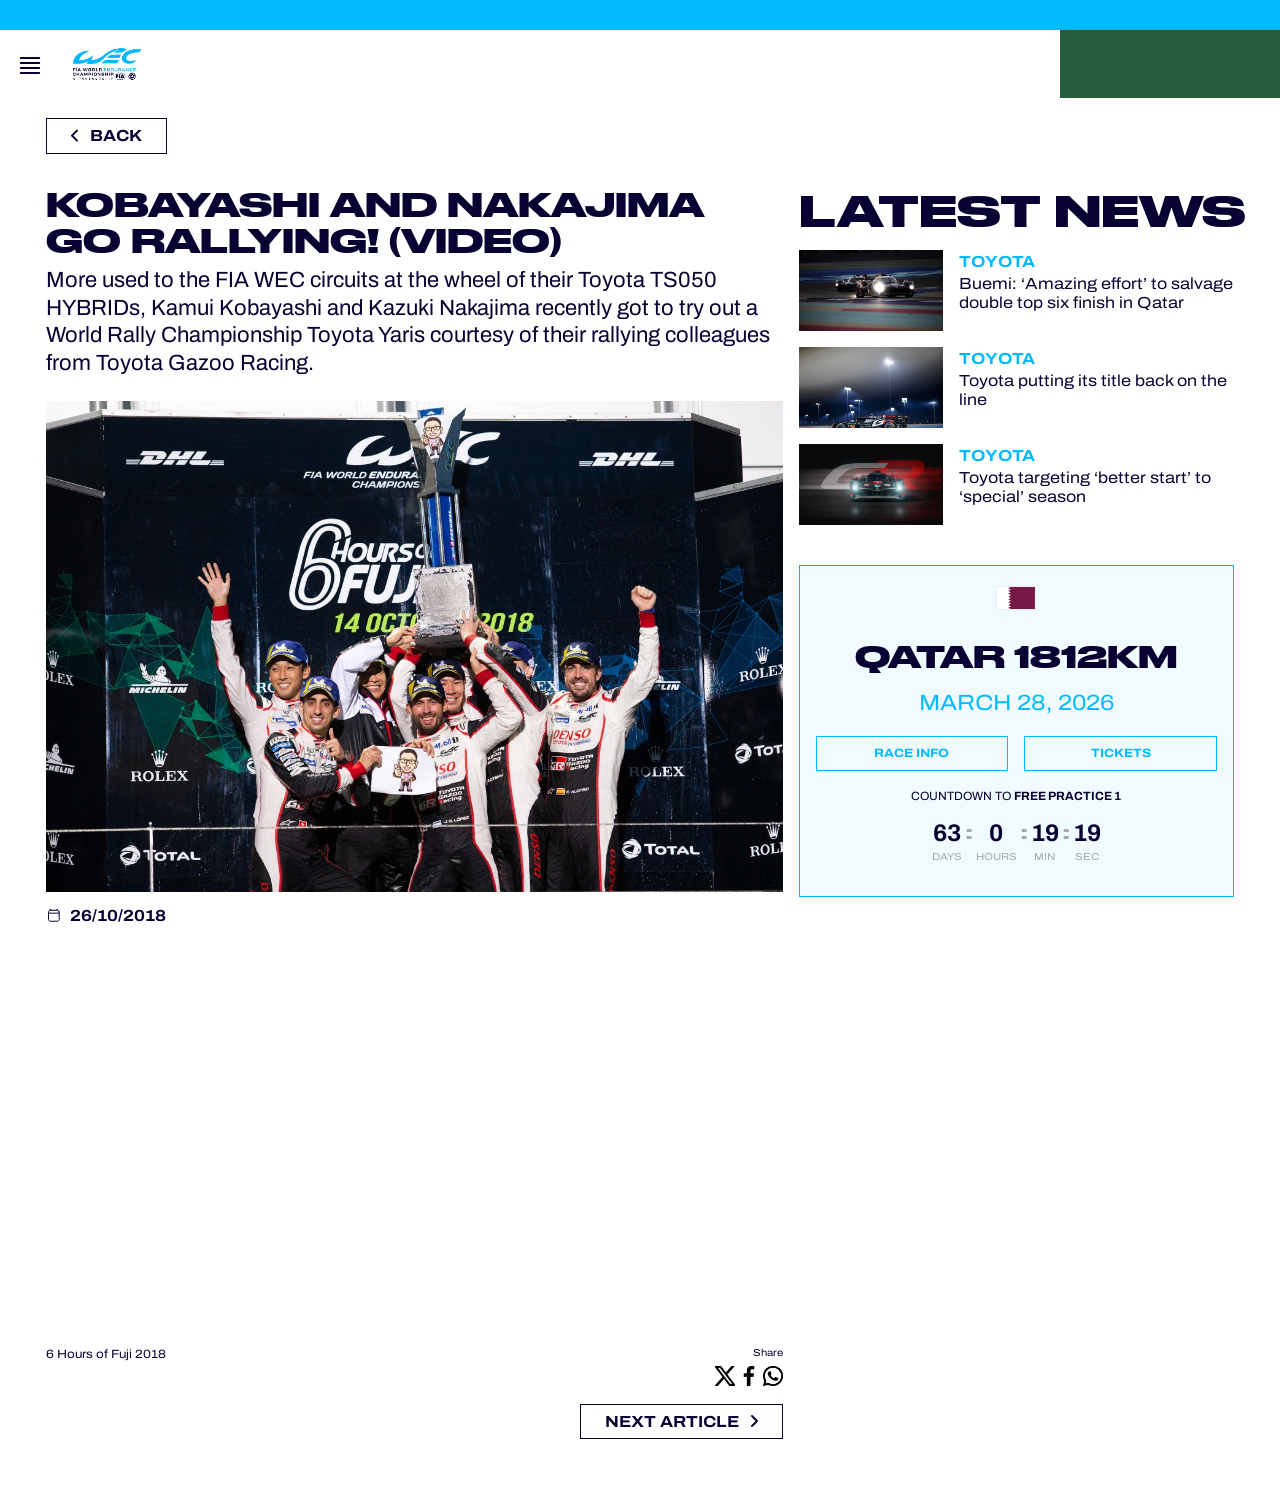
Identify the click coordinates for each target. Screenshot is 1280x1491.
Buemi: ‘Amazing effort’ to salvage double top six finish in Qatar (1096, 293)
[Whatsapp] (773, 1376)
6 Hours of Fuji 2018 (106, 1354)
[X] (725, 1376)
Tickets (1121, 753)
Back (106, 135)
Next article (681, 1421)
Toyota (997, 261)
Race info (911, 753)
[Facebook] (749, 1376)
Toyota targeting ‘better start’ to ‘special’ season (1085, 487)
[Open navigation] (30, 64)
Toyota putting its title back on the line (1093, 390)
